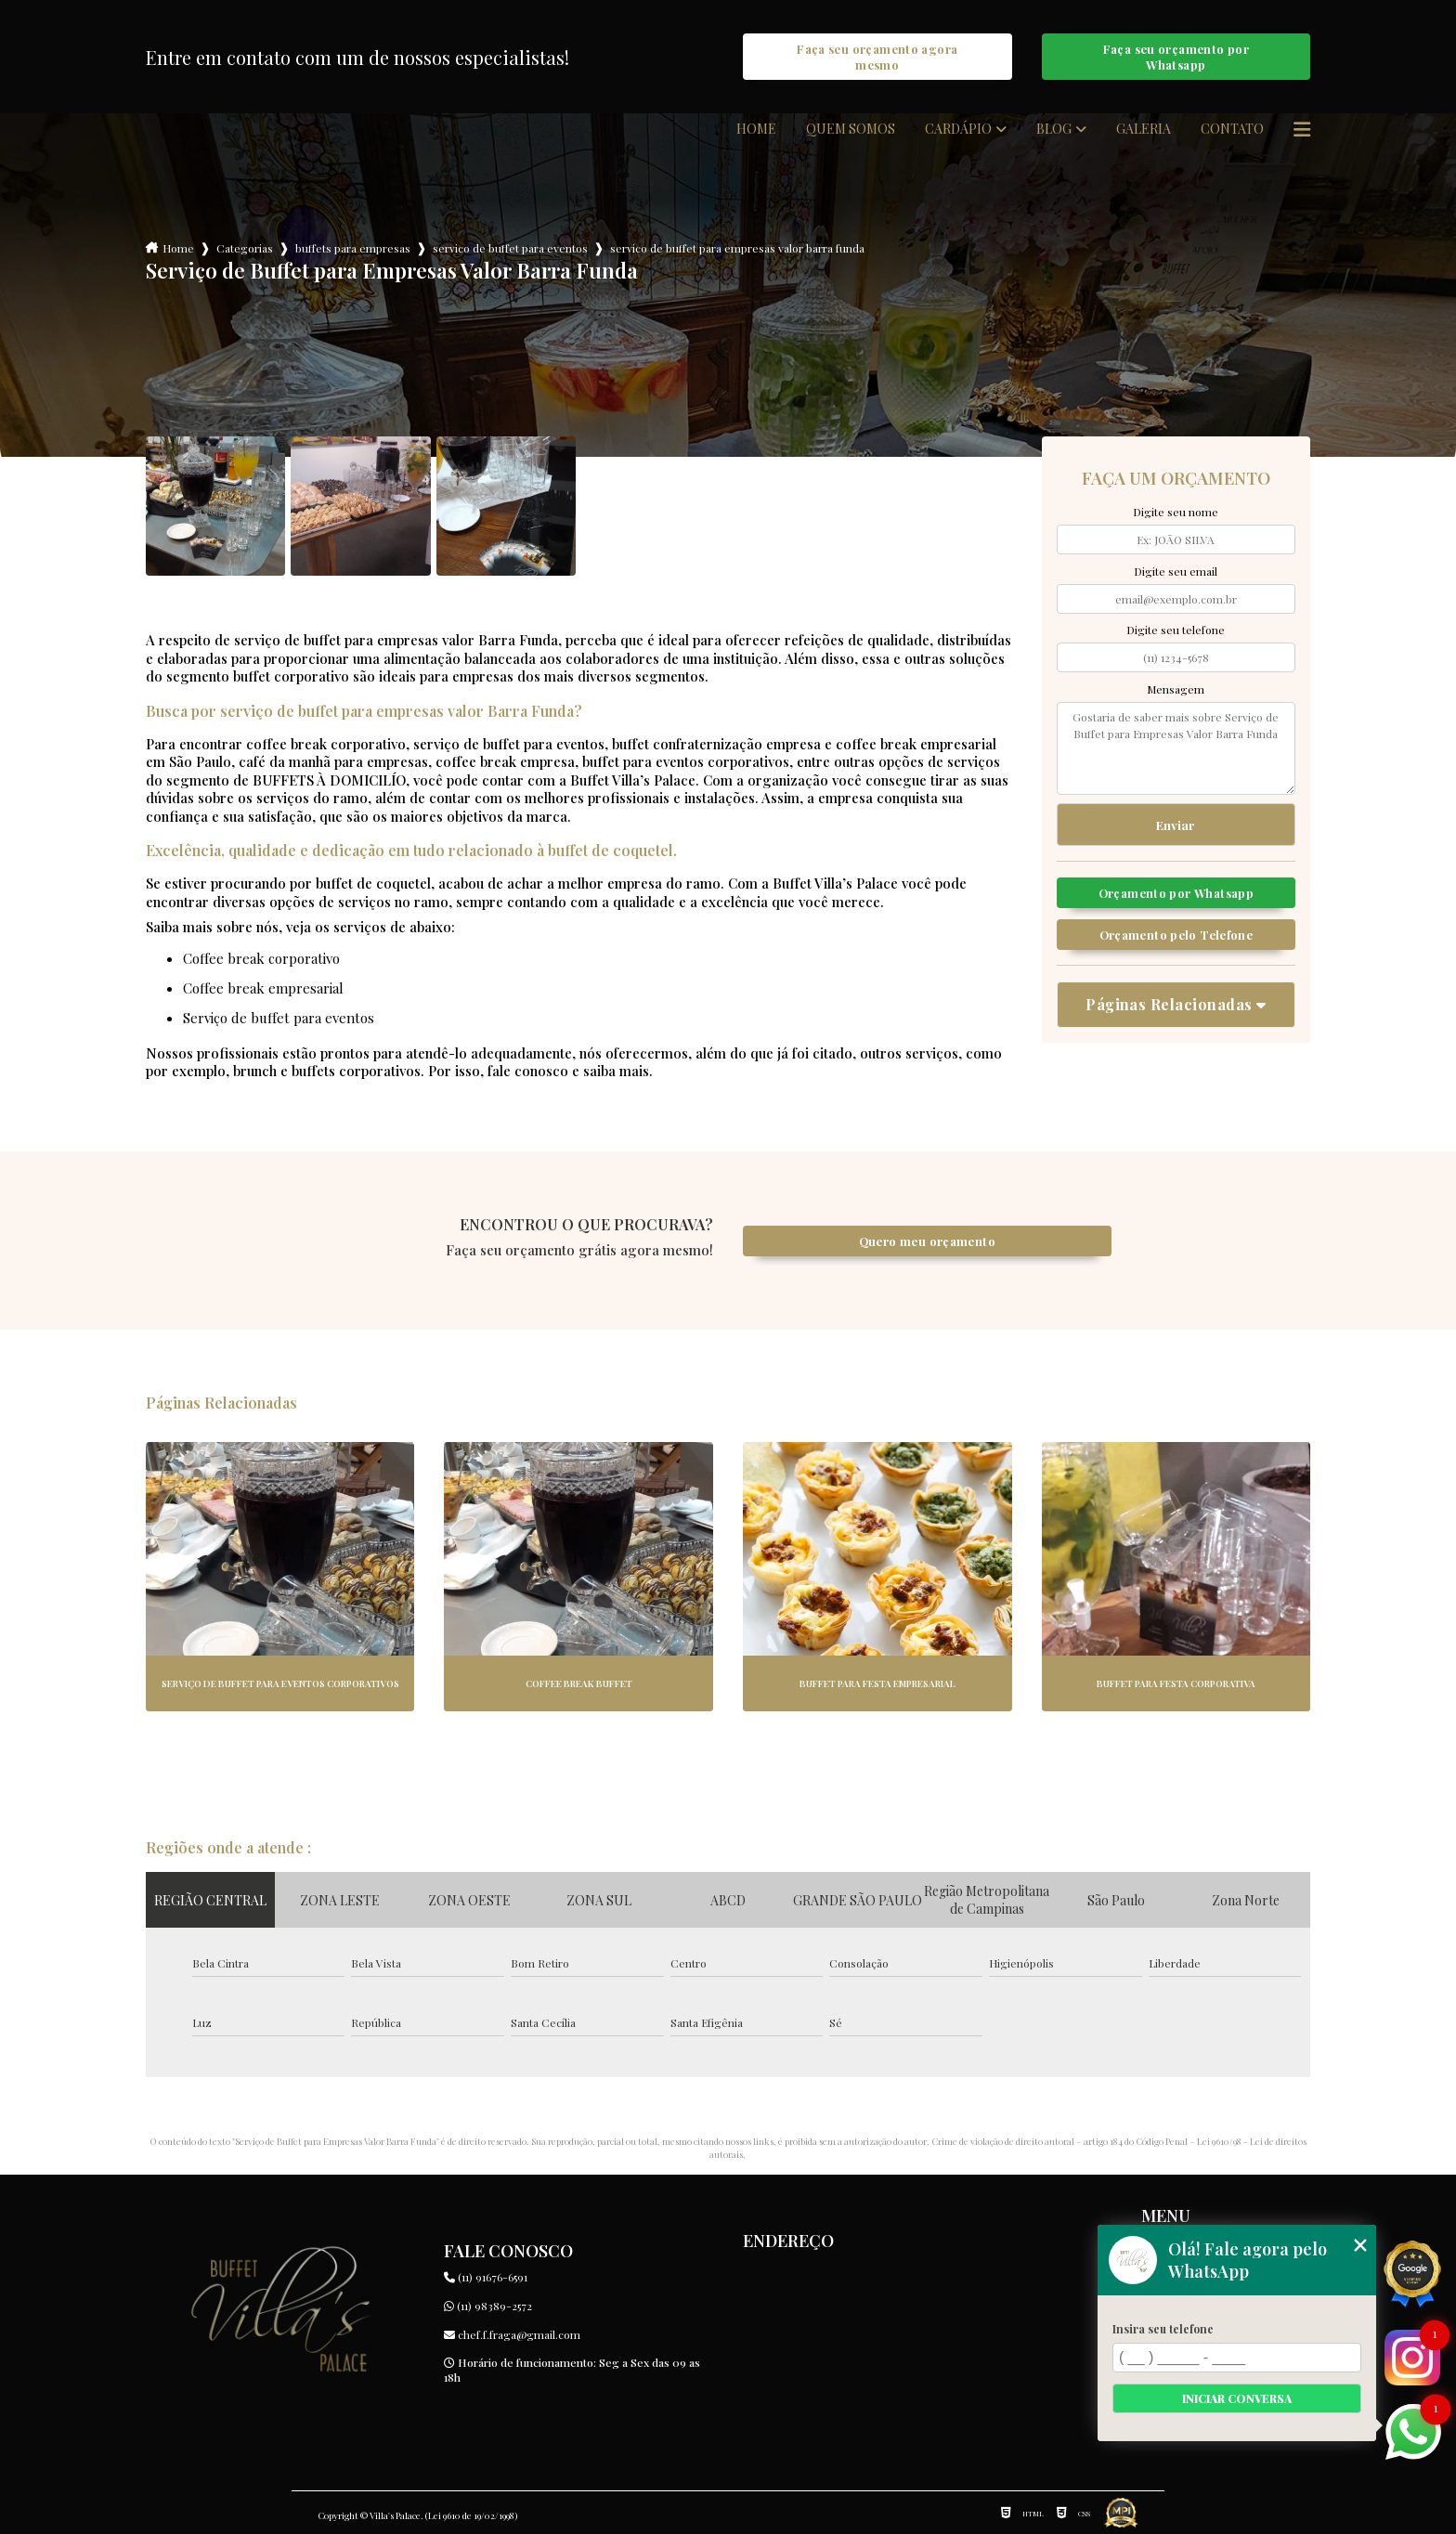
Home (756, 129)
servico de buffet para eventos (510, 247)
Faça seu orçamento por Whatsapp (1176, 56)
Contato (1232, 129)
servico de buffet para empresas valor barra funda (737, 247)
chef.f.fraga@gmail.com (512, 2334)
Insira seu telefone (1163, 2328)
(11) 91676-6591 (485, 2276)
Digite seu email (1175, 571)
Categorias (244, 247)
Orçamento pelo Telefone (1176, 934)
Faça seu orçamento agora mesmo (877, 56)
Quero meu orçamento (927, 1241)
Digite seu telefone (1175, 629)
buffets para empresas (352, 247)
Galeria (1143, 129)
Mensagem (1175, 689)
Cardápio (958, 129)
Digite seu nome (1175, 511)
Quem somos (850, 129)
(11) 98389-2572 (488, 2305)
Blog (1054, 129)
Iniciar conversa (1237, 2398)
